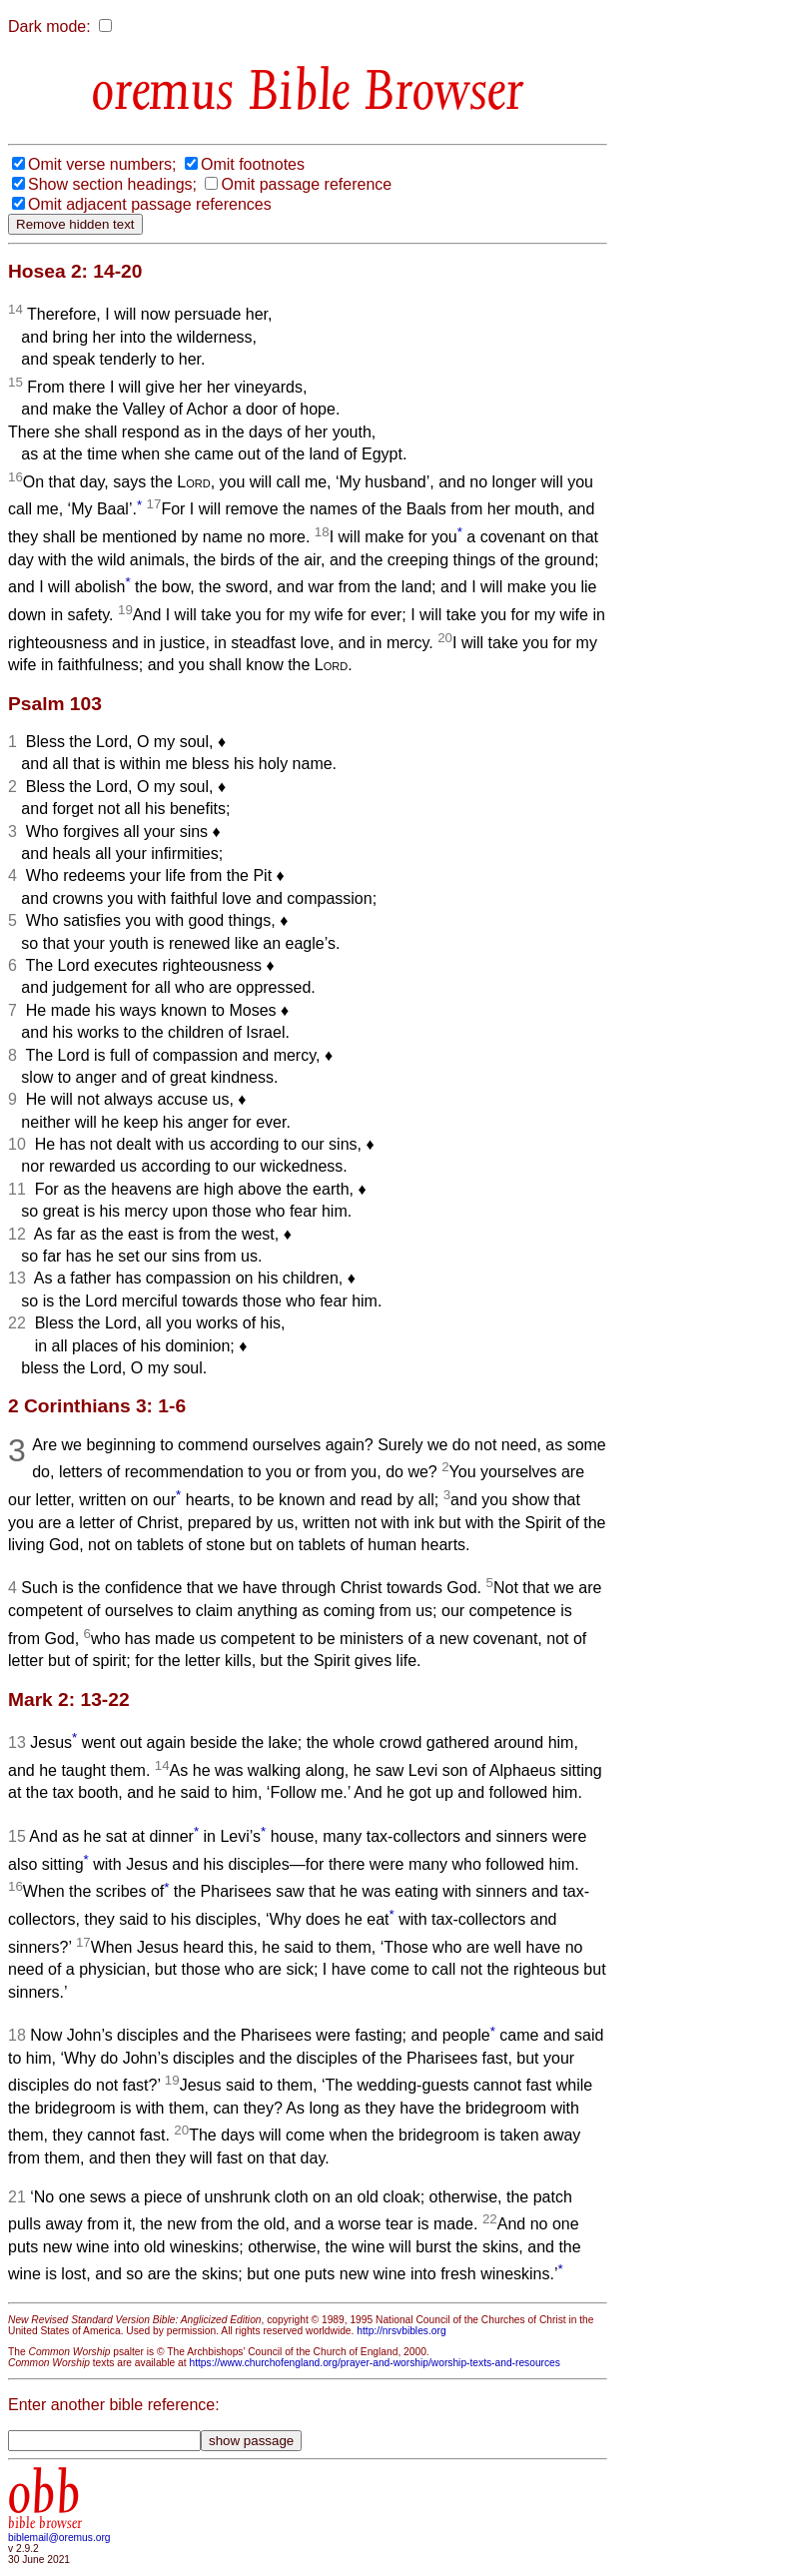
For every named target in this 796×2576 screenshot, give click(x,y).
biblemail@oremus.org (59, 2537)
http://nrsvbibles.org (401, 2330)
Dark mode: (49, 26)
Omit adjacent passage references (150, 204)
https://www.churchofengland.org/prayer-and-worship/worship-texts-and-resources (374, 2362)
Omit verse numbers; (102, 164)
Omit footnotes (253, 164)
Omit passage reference (306, 184)
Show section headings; (112, 184)
